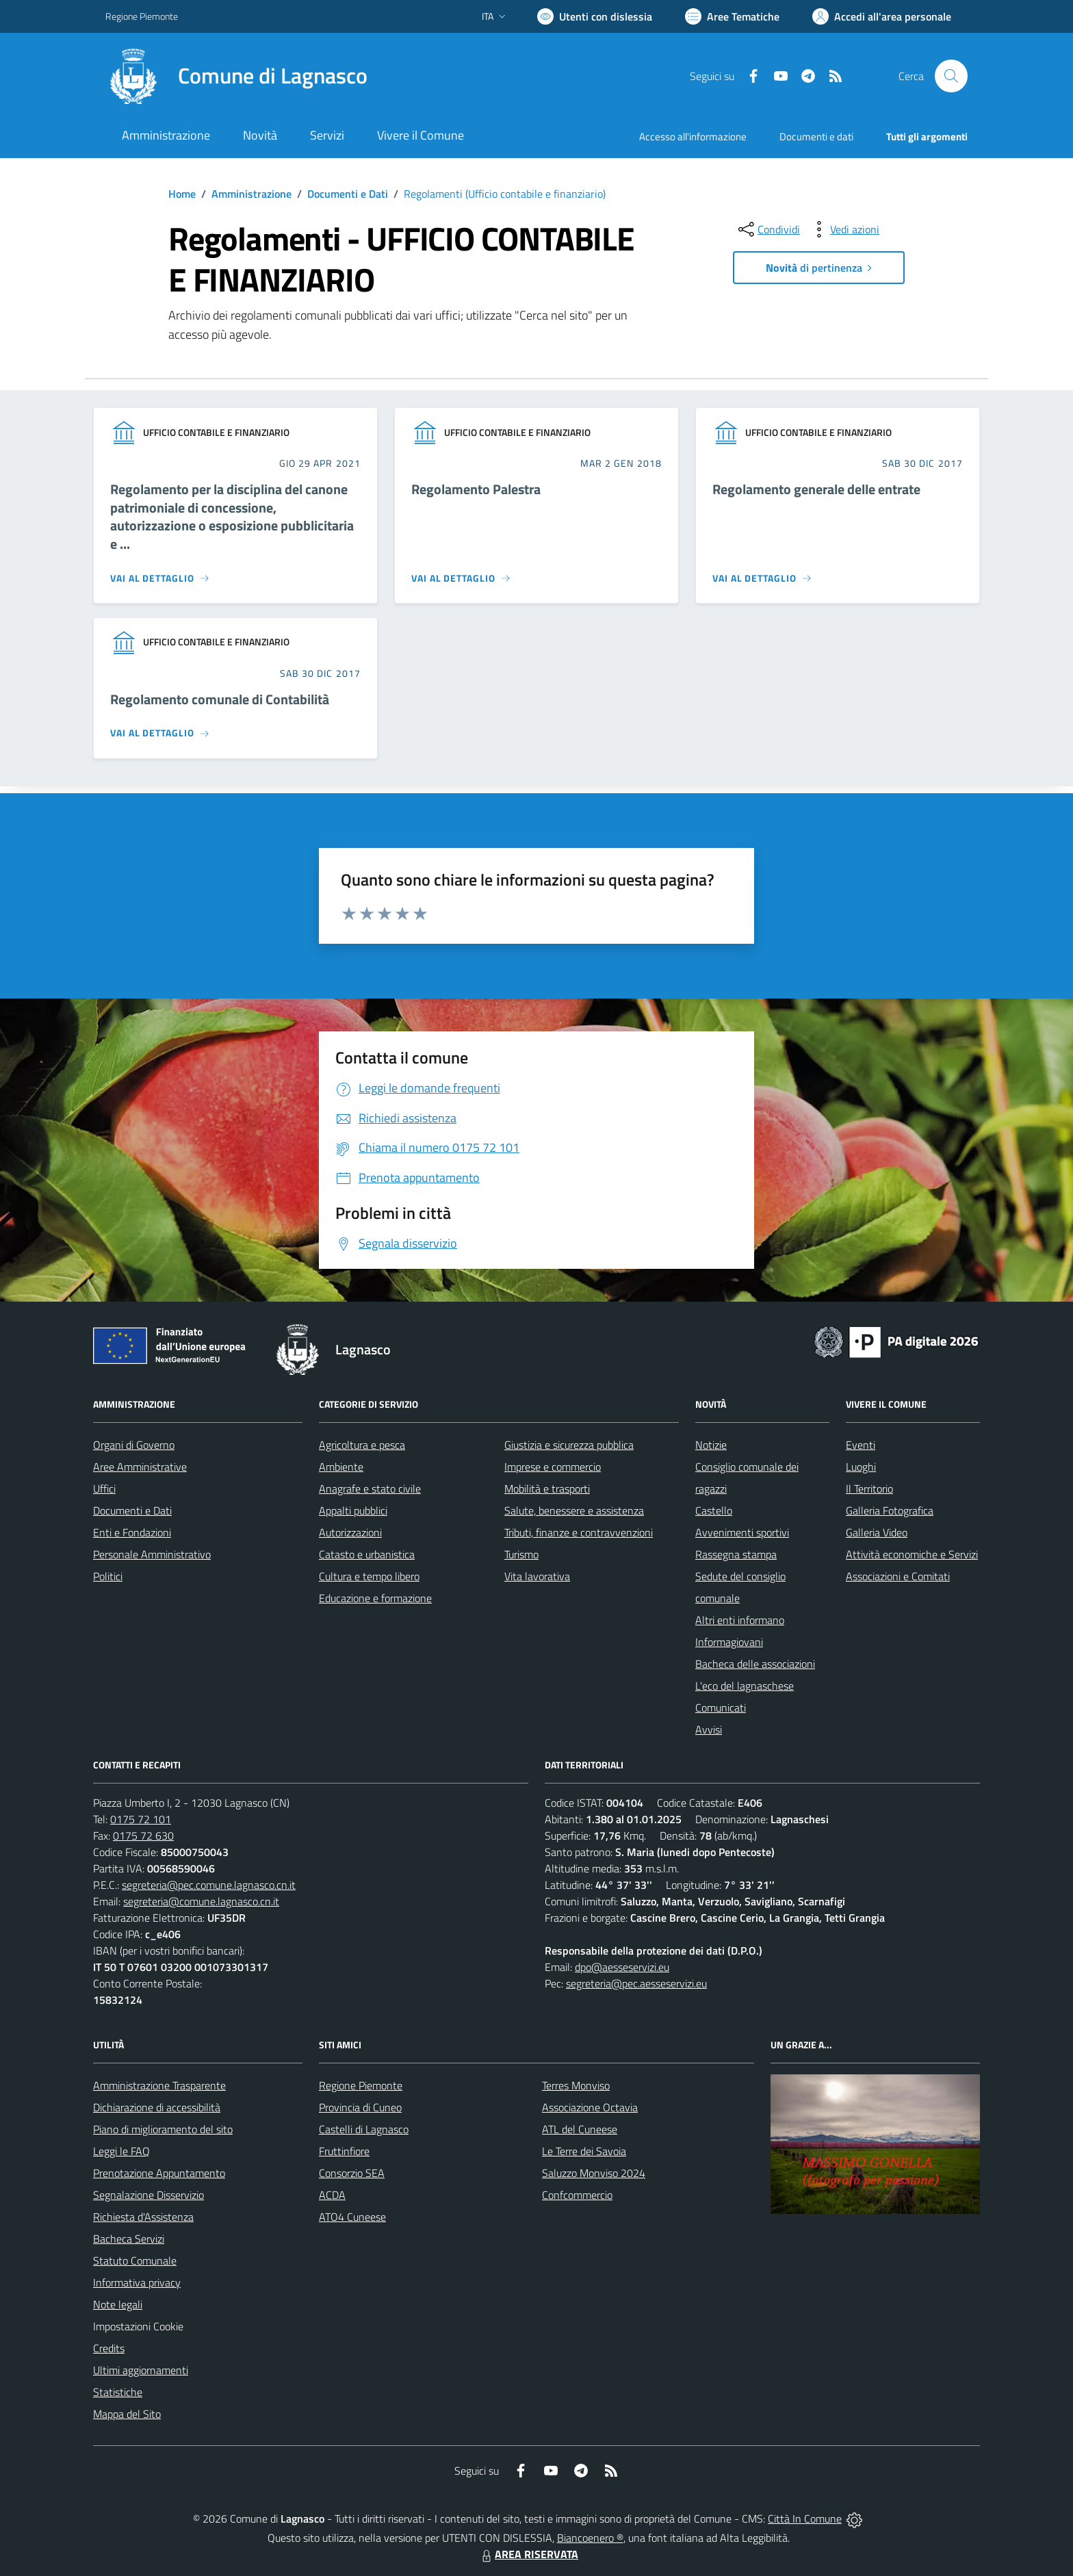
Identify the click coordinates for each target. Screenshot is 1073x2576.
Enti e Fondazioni (132, 1532)
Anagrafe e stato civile (370, 1488)
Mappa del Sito (127, 2414)
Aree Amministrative (140, 1466)
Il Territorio (869, 1488)
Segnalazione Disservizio (148, 2195)
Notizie (711, 1445)
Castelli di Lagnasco (364, 2129)
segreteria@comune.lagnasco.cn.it (201, 1901)
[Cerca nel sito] (951, 76)
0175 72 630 (143, 1835)
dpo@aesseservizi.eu (622, 1967)
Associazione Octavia (590, 2107)
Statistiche (117, 2392)
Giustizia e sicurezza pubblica (569, 1445)
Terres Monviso (576, 2085)
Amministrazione (251, 193)
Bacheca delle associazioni (755, 1664)
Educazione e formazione (375, 1598)
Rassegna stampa (736, 1554)
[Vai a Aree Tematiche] (732, 16)
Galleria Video (876, 1532)
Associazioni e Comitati (898, 1576)
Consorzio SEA (352, 2173)
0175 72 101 (140, 1819)
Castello (713, 1510)
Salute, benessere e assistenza (574, 1510)
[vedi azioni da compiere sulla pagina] (843, 229)
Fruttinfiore (344, 2151)
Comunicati (720, 1707)
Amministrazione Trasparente (159, 2085)
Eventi (860, 1445)
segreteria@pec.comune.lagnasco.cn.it (209, 1885)
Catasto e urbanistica (367, 1554)
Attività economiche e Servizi (912, 1554)
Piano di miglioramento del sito (163, 2129)
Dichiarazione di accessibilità (156, 2107)
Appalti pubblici (353, 1510)
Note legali (117, 2304)
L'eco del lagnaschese (744, 1685)
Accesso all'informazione (693, 136)
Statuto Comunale (135, 2260)
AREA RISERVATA (528, 2554)
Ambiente (341, 1466)
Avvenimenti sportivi (742, 1532)
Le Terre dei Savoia (584, 2151)
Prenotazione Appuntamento (159, 2173)
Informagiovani (729, 1642)
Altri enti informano (739, 1620)
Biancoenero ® (590, 2537)
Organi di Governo (133, 1445)
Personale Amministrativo (152, 1554)
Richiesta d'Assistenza (143, 2216)
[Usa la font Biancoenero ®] (595, 16)
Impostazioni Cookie (138, 2326)
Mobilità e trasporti (547, 1488)
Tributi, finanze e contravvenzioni (578, 1532)
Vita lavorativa (537, 1576)
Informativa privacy (137, 2282)
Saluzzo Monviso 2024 (593, 2173)
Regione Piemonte (360, 2085)
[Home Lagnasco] (236, 76)
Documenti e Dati (347, 193)
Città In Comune (805, 2518)
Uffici (104, 1488)
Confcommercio (577, 2195)
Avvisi (708, 1729)
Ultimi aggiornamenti (140, 2370)
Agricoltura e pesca (362, 1445)
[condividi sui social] (768, 229)
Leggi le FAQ (121, 2151)
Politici (107, 1576)
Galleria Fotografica (889, 1510)
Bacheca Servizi (128, 2238)
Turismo (521, 1554)
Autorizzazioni (350, 1532)
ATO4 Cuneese (352, 2216)
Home (182, 193)
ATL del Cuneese (579, 2129)
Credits (109, 2348)
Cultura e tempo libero (369, 1576)
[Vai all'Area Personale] (882, 16)
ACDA (332, 2195)
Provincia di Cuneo (360, 2107)
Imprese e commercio (552, 1466)
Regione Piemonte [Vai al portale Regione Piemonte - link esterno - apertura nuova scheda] (141, 16)
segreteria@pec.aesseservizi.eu (636, 1983)
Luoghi (861, 1466)
